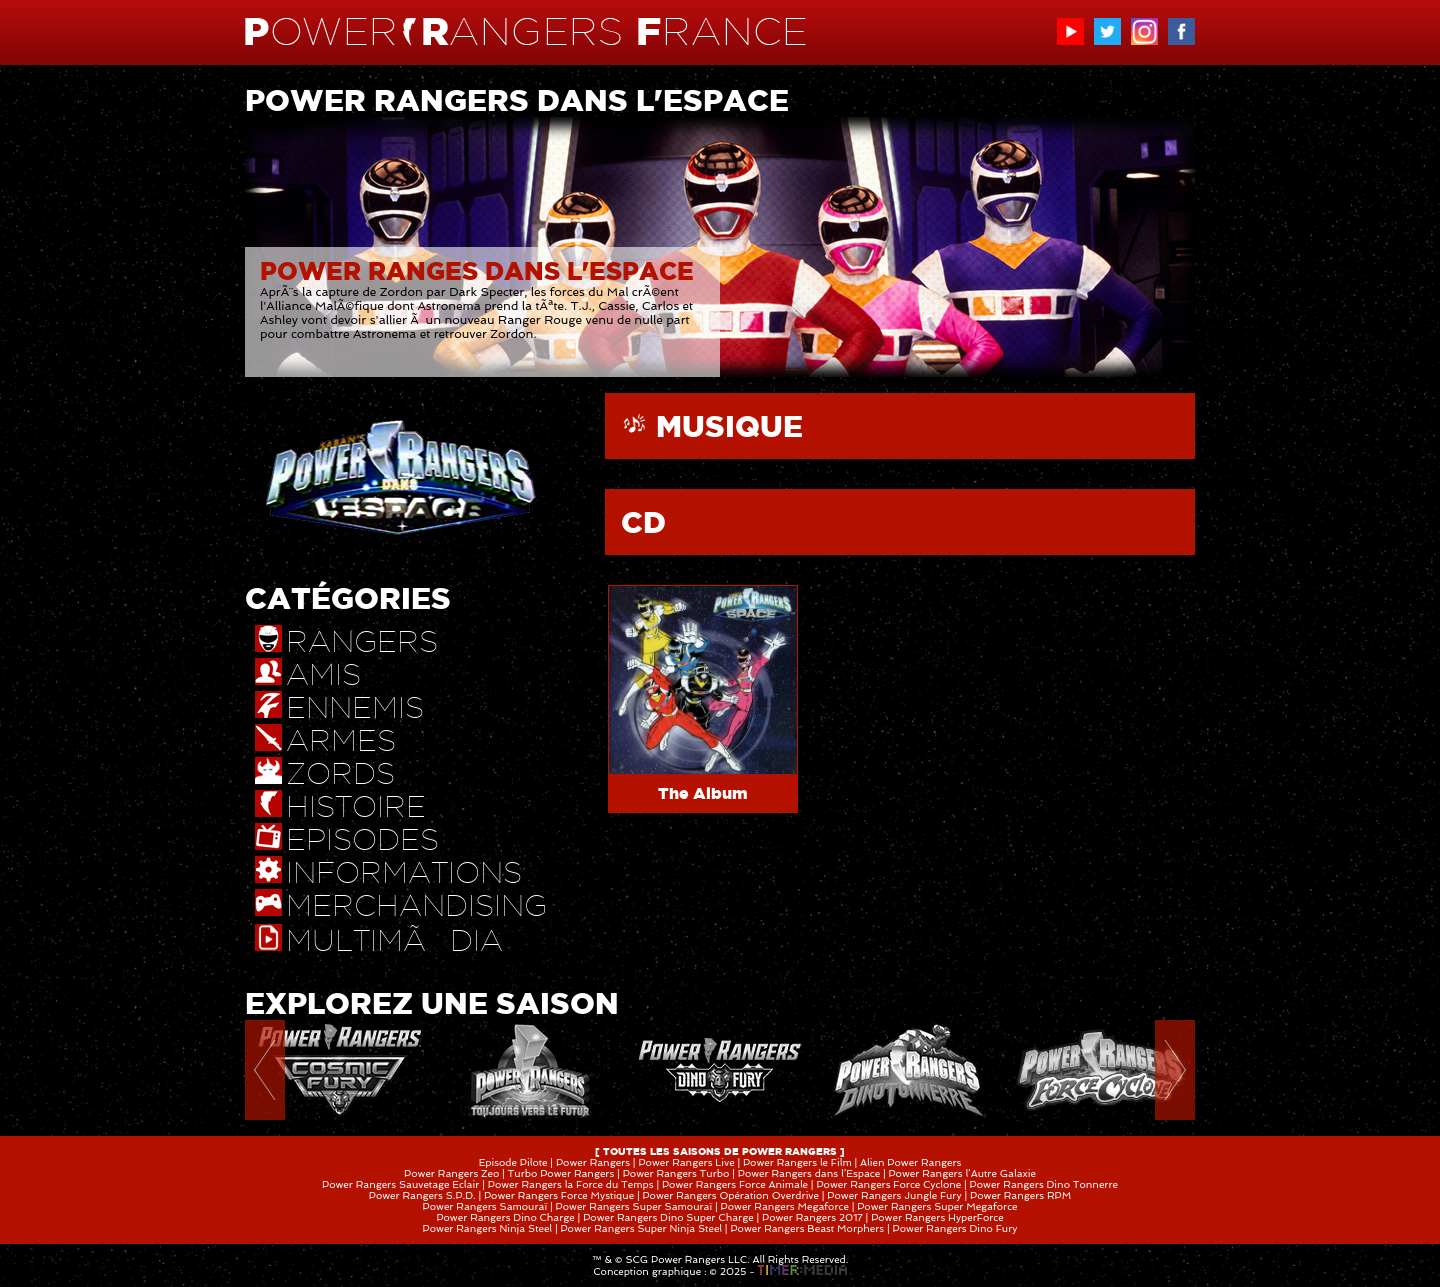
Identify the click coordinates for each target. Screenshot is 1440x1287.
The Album (703, 793)
